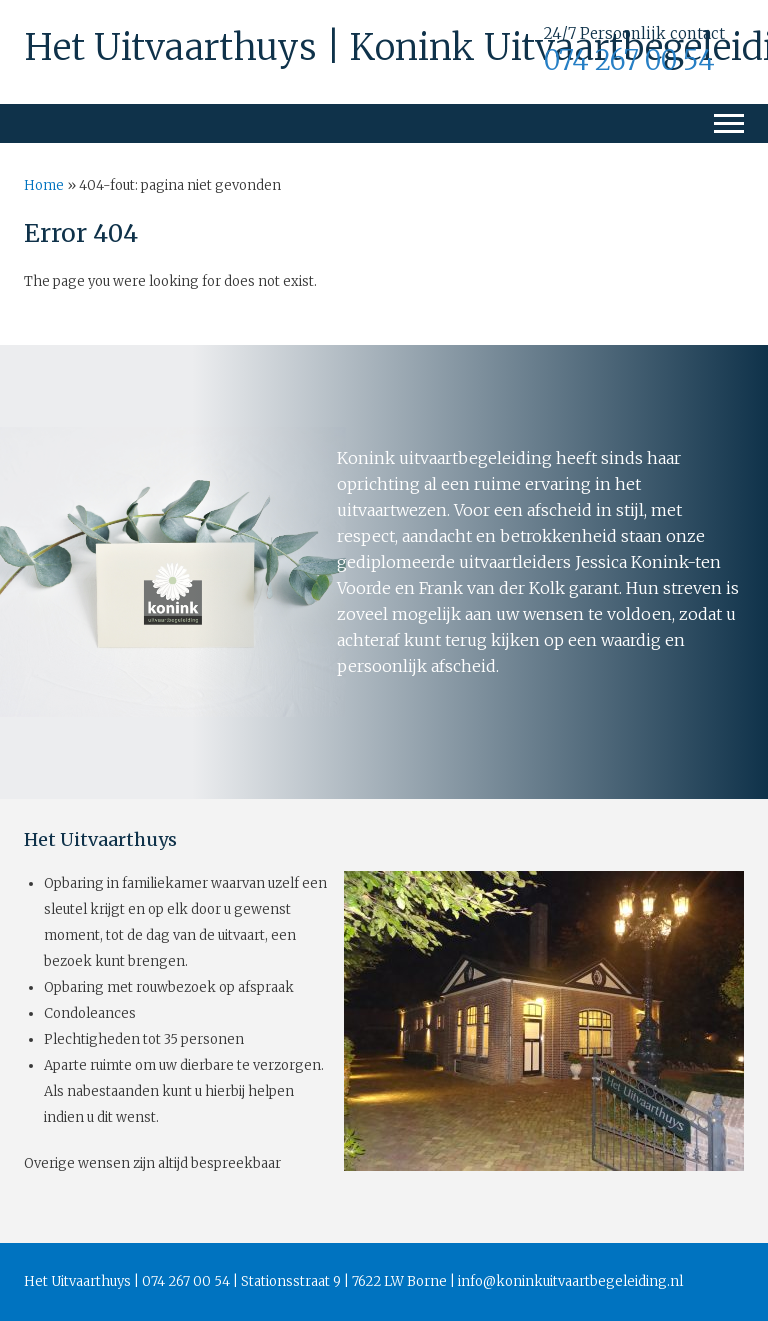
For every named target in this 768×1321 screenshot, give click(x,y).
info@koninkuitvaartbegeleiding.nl (570, 1281)
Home (44, 185)
